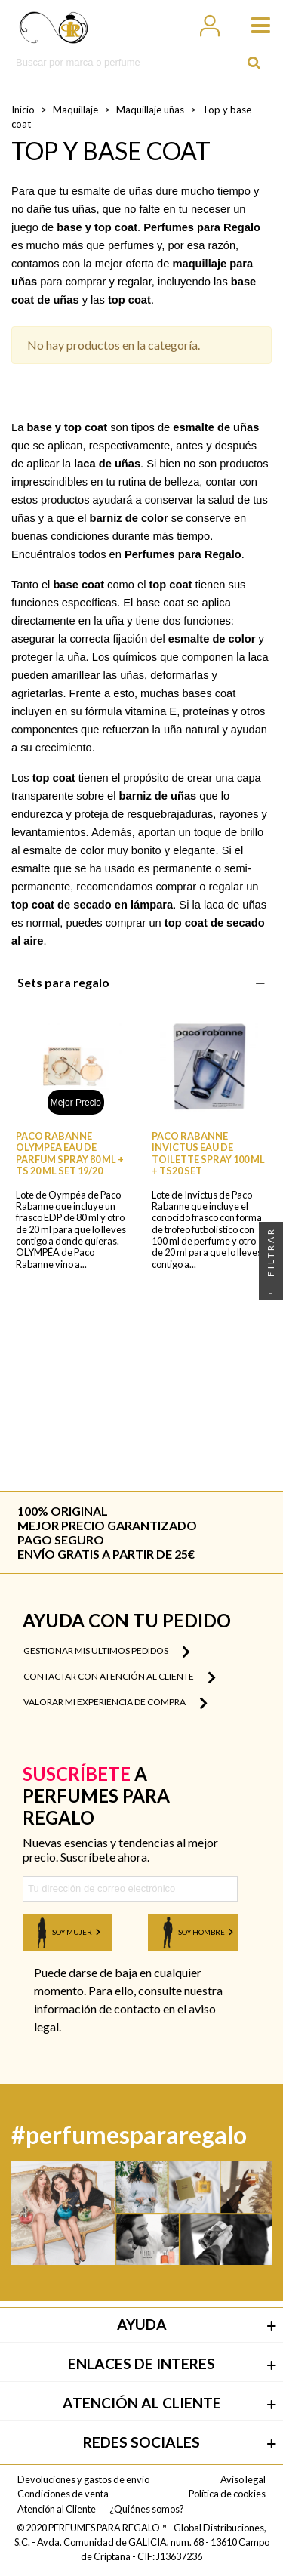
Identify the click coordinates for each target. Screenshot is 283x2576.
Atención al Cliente (56, 2509)
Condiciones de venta (63, 2494)
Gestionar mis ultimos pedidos (106, 1651)
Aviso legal (243, 2479)
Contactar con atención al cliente (119, 1677)
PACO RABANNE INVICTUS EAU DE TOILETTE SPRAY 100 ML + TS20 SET (208, 1154)
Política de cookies (227, 2494)
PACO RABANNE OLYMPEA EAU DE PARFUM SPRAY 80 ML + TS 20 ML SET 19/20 (70, 1154)
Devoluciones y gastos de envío (83, 2479)
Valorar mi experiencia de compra (115, 1703)
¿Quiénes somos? (146, 2509)
